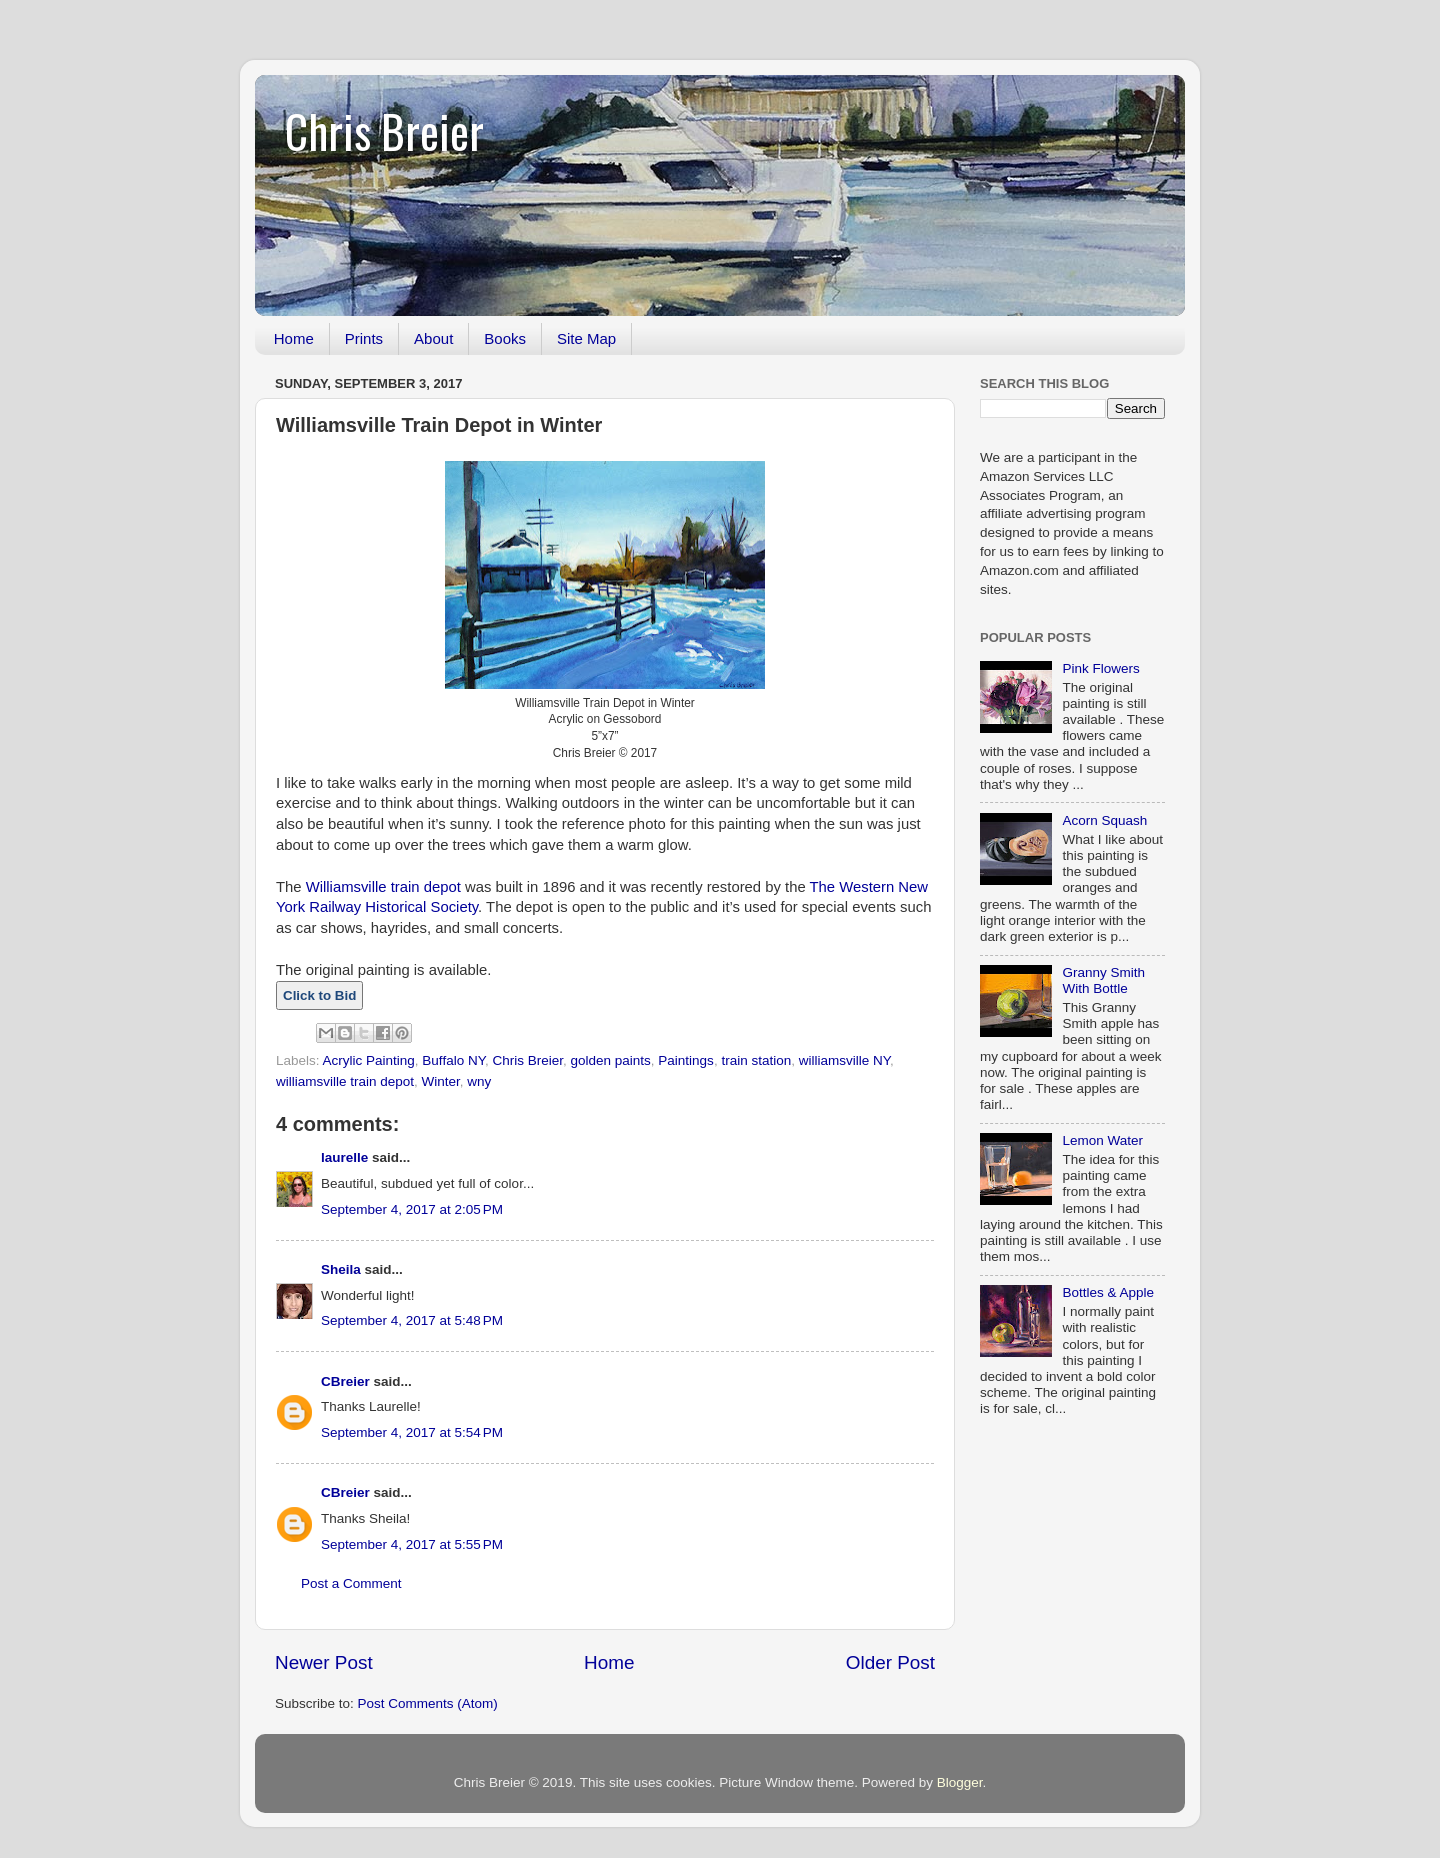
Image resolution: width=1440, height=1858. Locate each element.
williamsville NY (844, 1060)
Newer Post (324, 1662)
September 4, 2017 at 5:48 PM (412, 1320)
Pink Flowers (1100, 668)
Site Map (586, 338)
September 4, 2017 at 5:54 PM (412, 1432)
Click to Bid (319, 995)
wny (479, 1081)
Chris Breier (384, 130)
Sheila (341, 1269)
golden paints (610, 1060)
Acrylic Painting (369, 1060)
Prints (364, 338)
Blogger (960, 1782)
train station (756, 1060)
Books (505, 338)
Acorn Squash (1104, 820)
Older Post (890, 1662)
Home (294, 338)
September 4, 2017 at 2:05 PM (412, 1209)
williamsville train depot (345, 1081)
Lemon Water (1102, 1140)
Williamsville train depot (383, 887)
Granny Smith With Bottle (1103, 980)
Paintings (686, 1060)
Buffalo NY (453, 1060)
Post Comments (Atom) (428, 1703)
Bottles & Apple (1108, 1292)
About (433, 338)
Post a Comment (351, 1583)
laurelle (344, 1157)
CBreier (345, 1381)
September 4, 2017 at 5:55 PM (412, 1544)
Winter (441, 1081)
